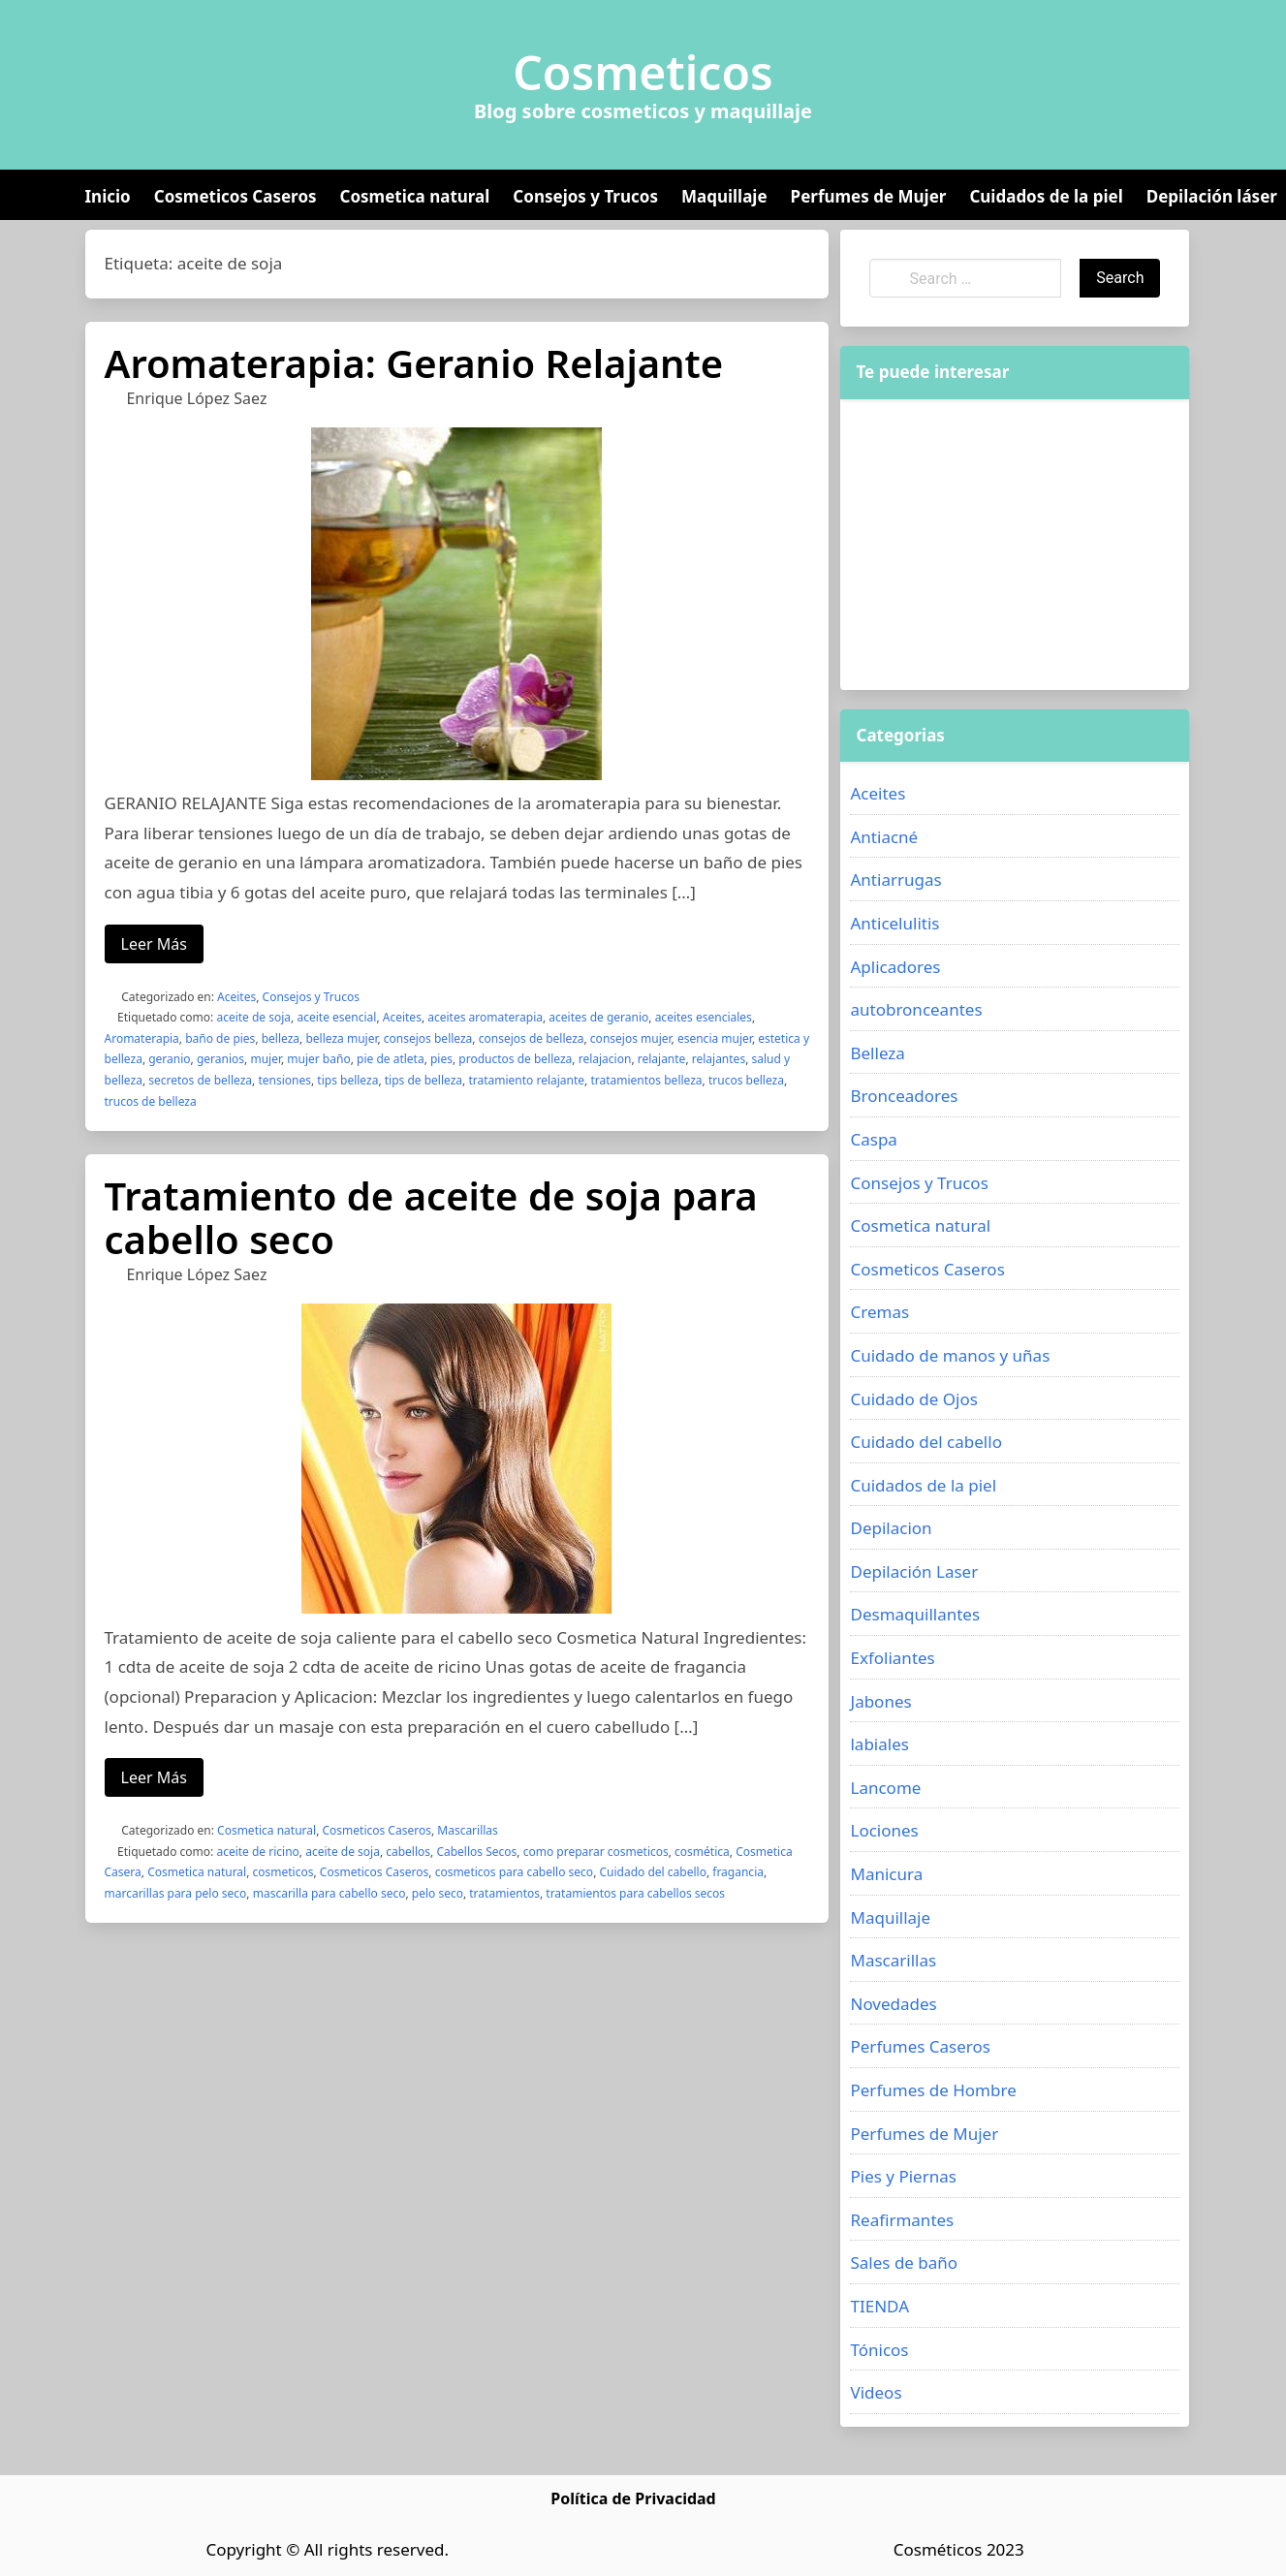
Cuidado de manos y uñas (950, 1355)
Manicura (886, 1874)
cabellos (408, 1851)
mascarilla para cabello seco (329, 1893)
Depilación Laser (914, 1571)
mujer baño (318, 1059)
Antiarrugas (895, 879)
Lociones (884, 1830)
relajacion (605, 1059)
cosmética (702, 1851)
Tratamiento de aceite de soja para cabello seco (431, 1217)
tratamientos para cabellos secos (635, 1893)
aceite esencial (336, 1017)
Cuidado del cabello (652, 1872)
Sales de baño (903, 2262)
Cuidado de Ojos (913, 1399)
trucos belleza (746, 1080)
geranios (220, 1059)
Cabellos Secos (476, 1851)
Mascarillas (467, 1830)
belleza (280, 1038)
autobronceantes (916, 1009)
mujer (265, 1059)
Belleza (877, 1053)
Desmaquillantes (915, 1614)
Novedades (893, 2004)
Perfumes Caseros (919, 2046)
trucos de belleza (151, 1101)
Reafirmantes (902, 2220)
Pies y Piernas (903, 2176)
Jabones (880, 1701)
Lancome (885, 1787)
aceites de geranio (598, 1017)
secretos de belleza (200, 1080)
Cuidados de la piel (1045, 196)
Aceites (236, 997)
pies (441, 1059)
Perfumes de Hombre (933, 2090)
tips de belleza (423, 1080)
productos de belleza (515, 1059)
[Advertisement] (1014, 544)
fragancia (738, 1872)
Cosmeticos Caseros (235, 196)
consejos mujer (631, 1038)
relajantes (718, 1059)
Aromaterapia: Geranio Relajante (414, 363)
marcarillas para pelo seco (176, 1893)
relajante (662, 1059)
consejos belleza (428, 1038)
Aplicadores (895, 967)
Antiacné (884, 837)
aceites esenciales (703, 1017)
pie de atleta (390, 1059)
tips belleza (347, 1080)
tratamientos (504, 1893)
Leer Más (154, 944)
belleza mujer (341, 1038)
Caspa (873, 1139)
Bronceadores (903, 1095)
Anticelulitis (894, 923)
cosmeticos (283, 1872)
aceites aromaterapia (485, 1017)
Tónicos (879, 2350)
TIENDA (879, 2306)
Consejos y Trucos (585, 196)
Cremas (879, 1312)
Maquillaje (724, 196)
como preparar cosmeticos (596, 1851)
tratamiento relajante (526, 1080)
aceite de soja (253, 1017)
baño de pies (220, 1038)
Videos (875, 2392)
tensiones (284, 1080)
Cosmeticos (643, 73)
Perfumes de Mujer (869, 196)
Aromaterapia (142, 1038)
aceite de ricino (257, 1851)
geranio (169, 1059)
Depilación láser (1211, 196)
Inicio (108, 196)
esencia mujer (714, 1038)
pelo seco (437, 1893)
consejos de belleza (531, 1038)
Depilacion (890, 1528)
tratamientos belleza (646, 1080)
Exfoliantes (892, 1658)
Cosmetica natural (415, 196)
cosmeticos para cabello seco (514, 1872)
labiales (879, 1744)
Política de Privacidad (632, 2498)
